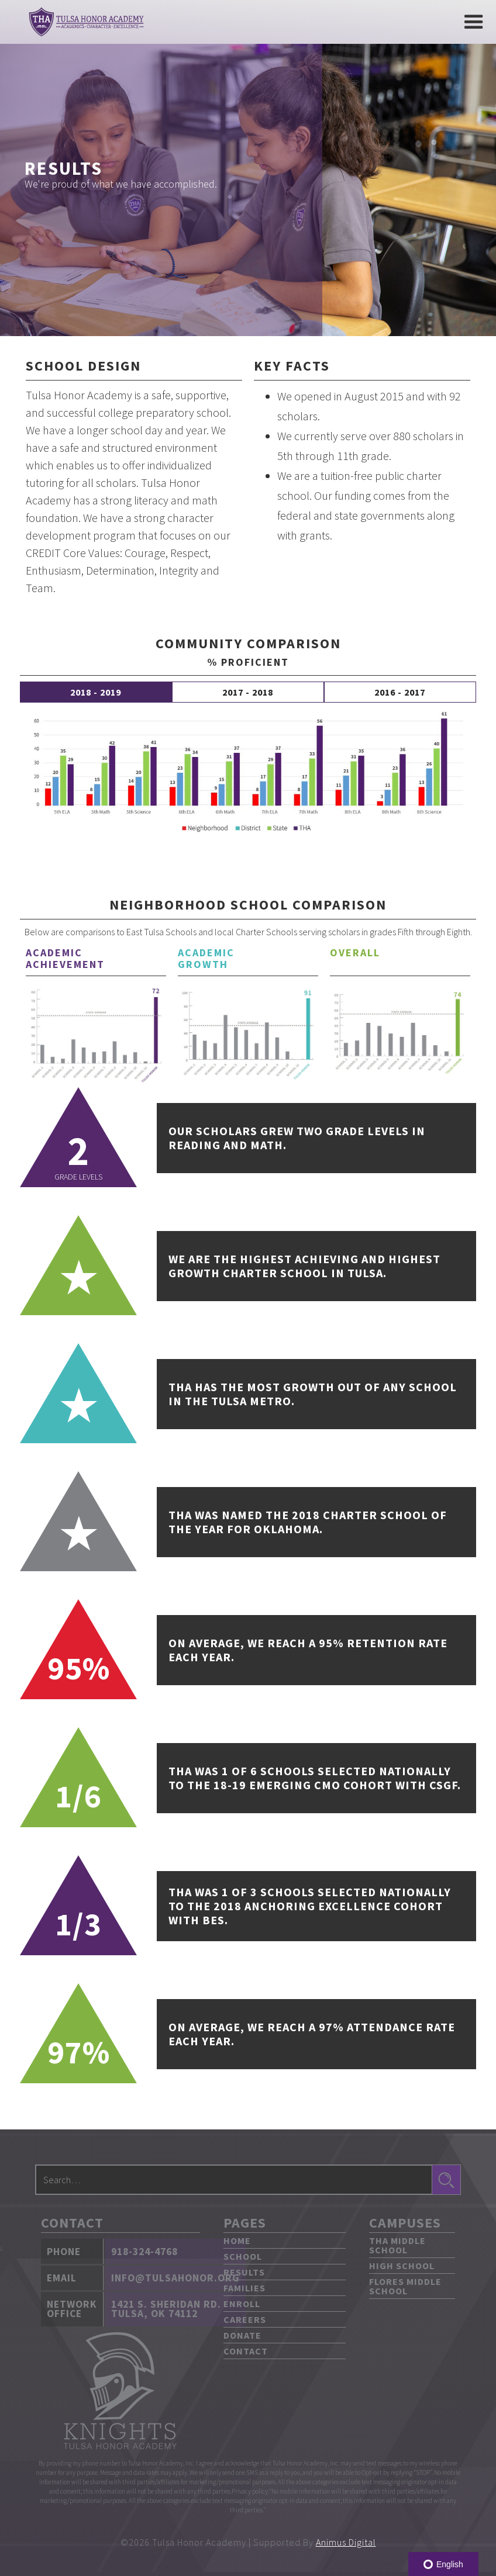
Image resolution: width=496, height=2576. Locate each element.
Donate (242, 2335)
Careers (244, 2319)
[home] (86, 22)
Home (237, 2240)
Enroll (241, 2303)
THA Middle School (397, 2245)
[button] (474, 22)
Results (244, 2272)
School (242, 2256)
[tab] (96, 692)
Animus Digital (346, 2542)
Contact (245, 2351)
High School (402, 2265)
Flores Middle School (405, 2286)
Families (244, 2288)
